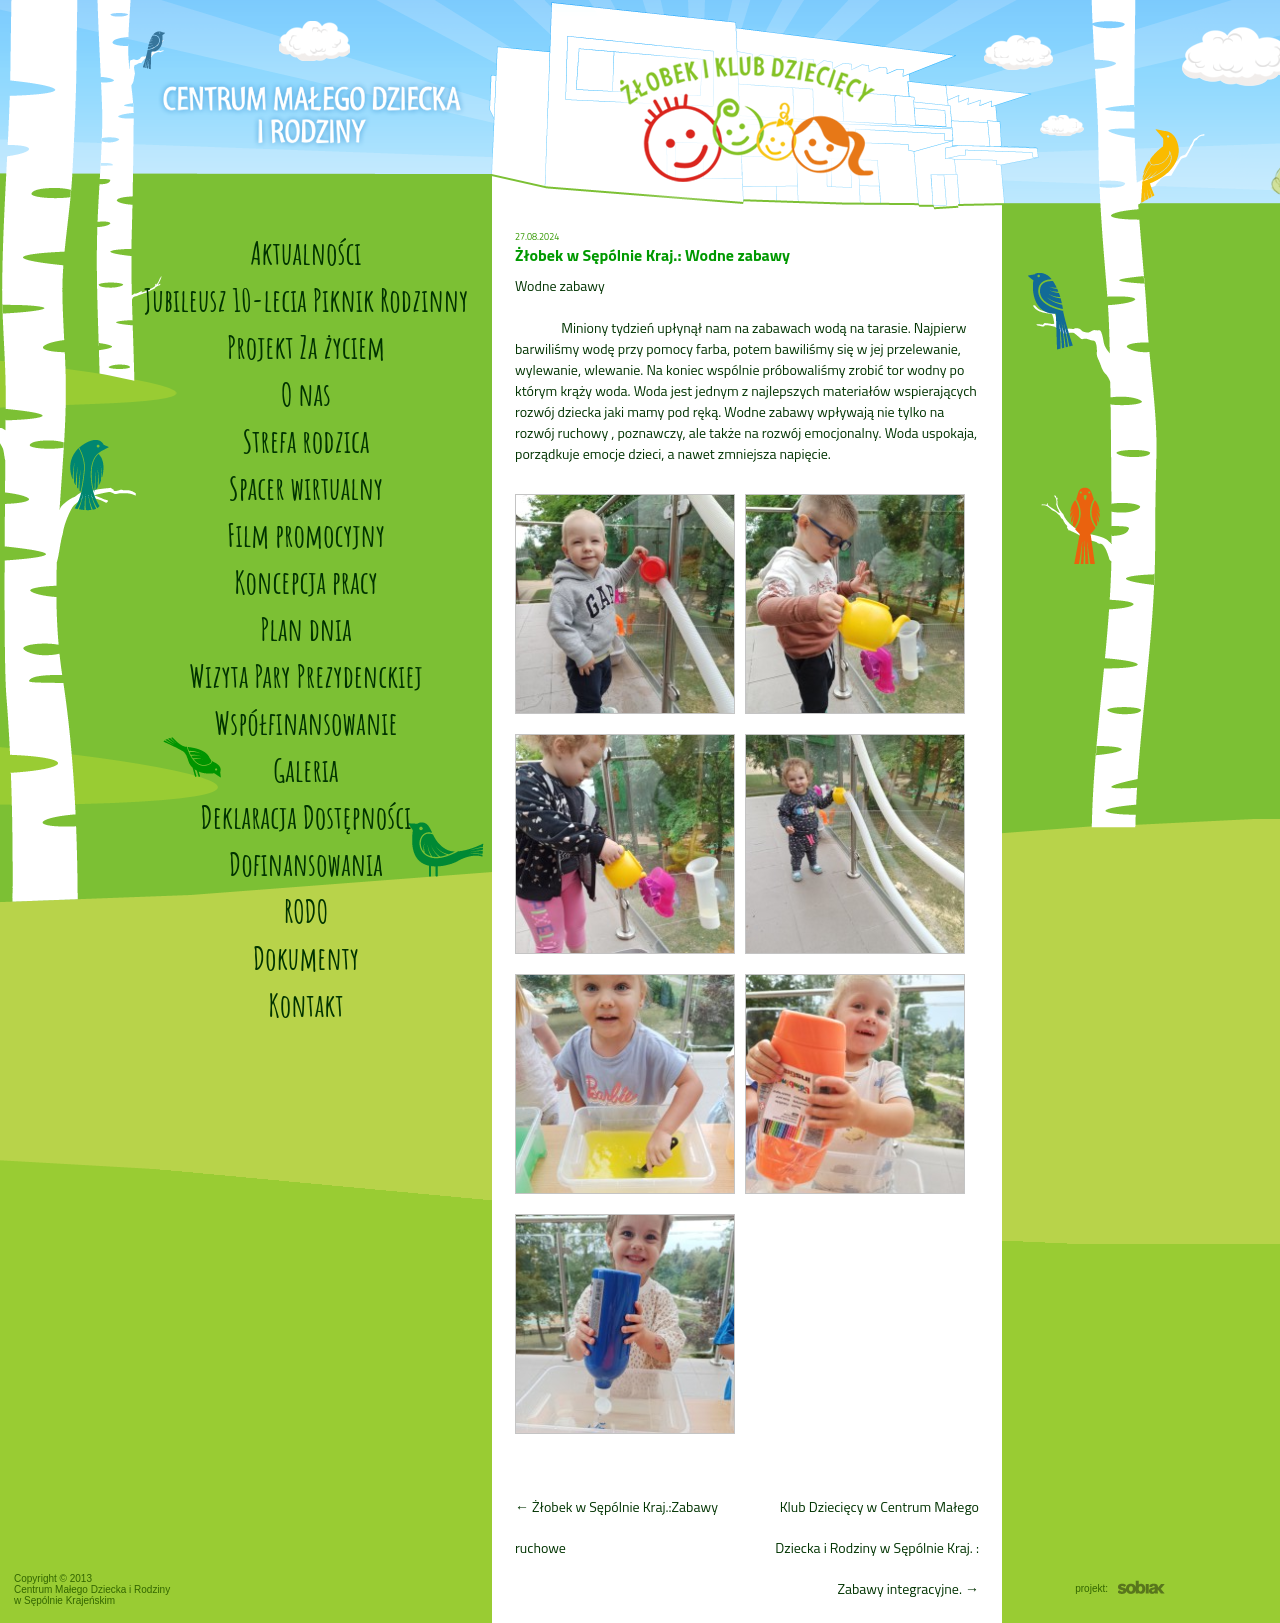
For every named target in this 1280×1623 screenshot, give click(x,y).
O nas (306, 393)
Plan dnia (306, 628)
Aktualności (305, 252)
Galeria (305, 769)
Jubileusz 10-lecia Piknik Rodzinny (306, 299)
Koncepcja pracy (306, 581)
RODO (306, 910)
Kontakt (305, 1004)
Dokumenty (306, 957)
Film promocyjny (306, 534)
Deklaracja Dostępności (306, 816)
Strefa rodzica (306, 440)
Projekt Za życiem (306, 346)
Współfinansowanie (305, 722)
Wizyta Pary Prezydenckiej (305, 675)
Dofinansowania (306, 863)
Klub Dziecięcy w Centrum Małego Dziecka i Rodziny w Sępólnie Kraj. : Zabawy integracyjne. (877, 1547)
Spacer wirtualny (306, 487)
